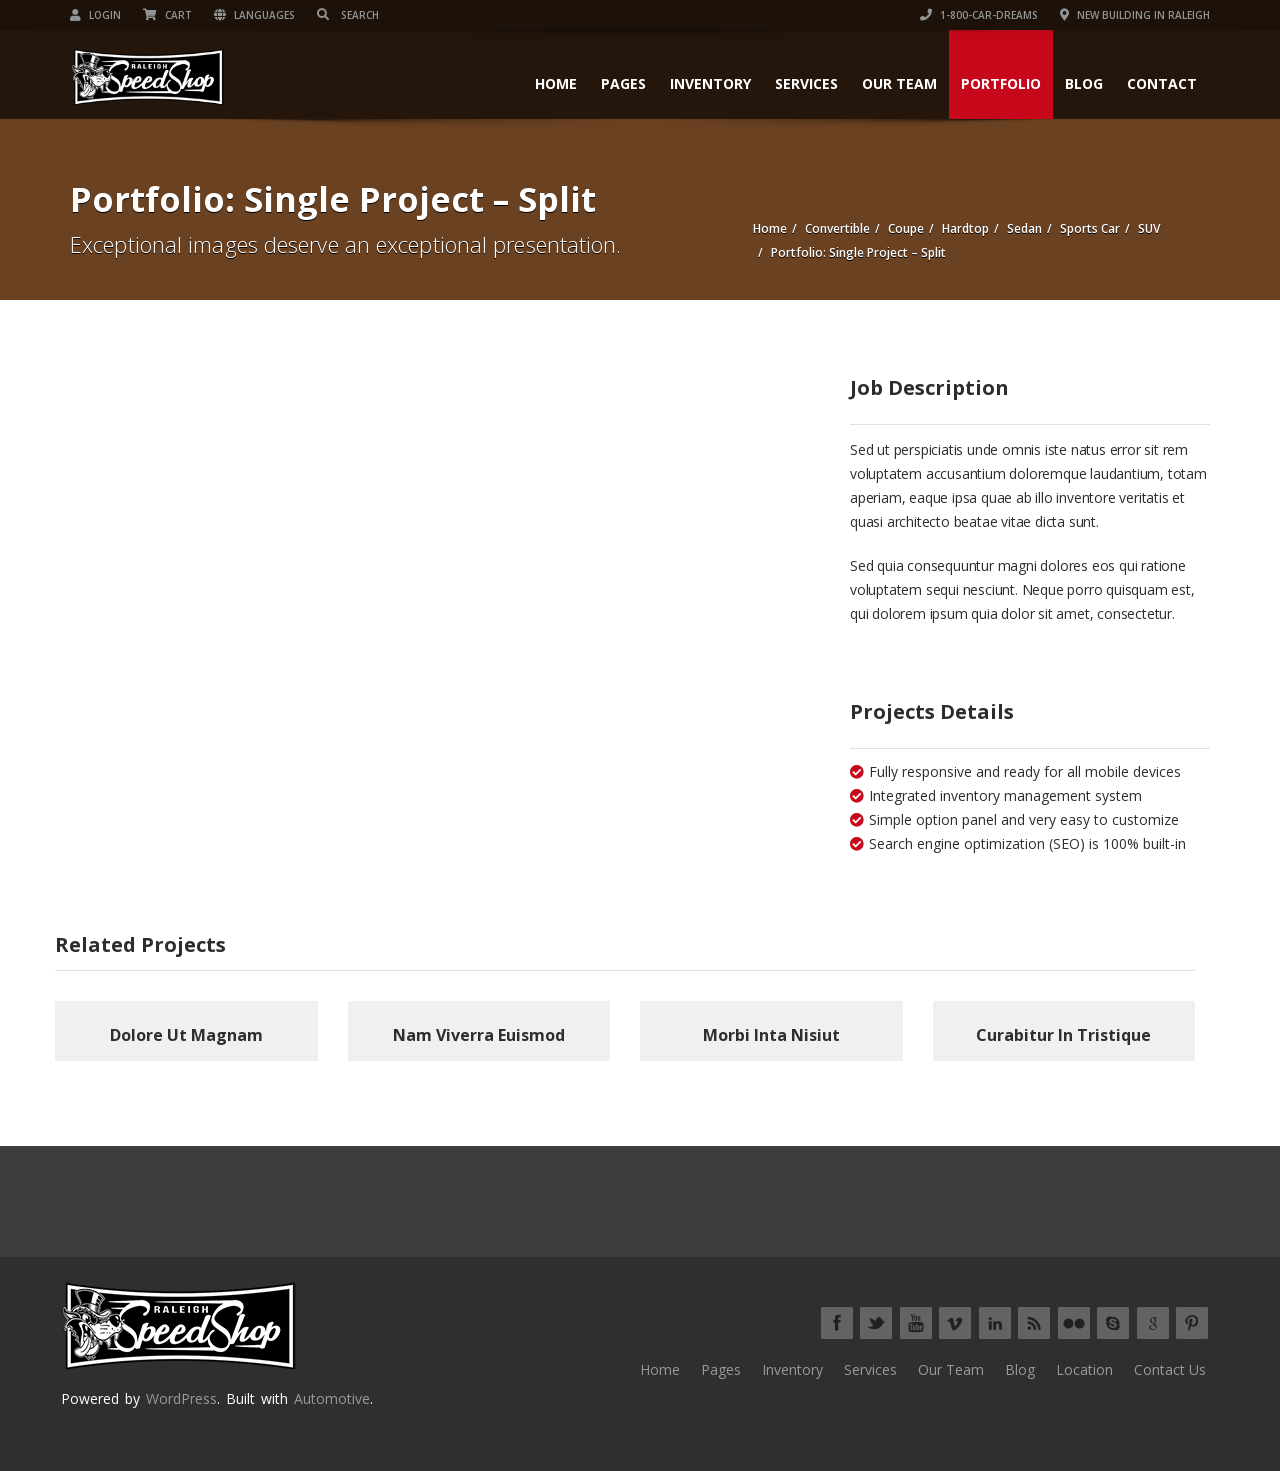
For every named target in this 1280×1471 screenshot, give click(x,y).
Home (556, 83)
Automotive (332, 1398)
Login (95, 15)
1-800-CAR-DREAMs (979, 15)
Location (1084, 1369)
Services (806, 83)
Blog (1084, 83)
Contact (1162, 83)
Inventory (710, 83)
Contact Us (1170, 1369)
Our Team (899, 83)
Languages (254, 15)
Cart (167, 15)
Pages (623, 83)
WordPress (181, 1398)
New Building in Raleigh (1135, 15)
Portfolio (1001, 83)
